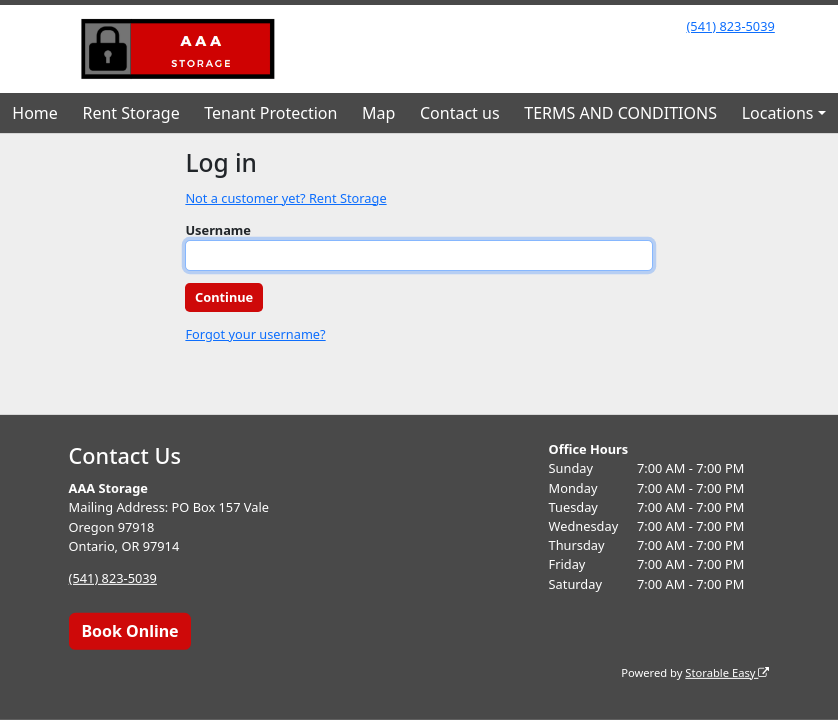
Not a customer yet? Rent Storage (285, 198)
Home (35, 113)
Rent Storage (130, 113)
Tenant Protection (270, 113)
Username (218, 230)
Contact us (460, 113)
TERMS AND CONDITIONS (620, 113)
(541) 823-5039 (730, 26)
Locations (778, 113)
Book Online (129, 631)
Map (378, 113)
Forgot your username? (255, 334)
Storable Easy (727, 671)
